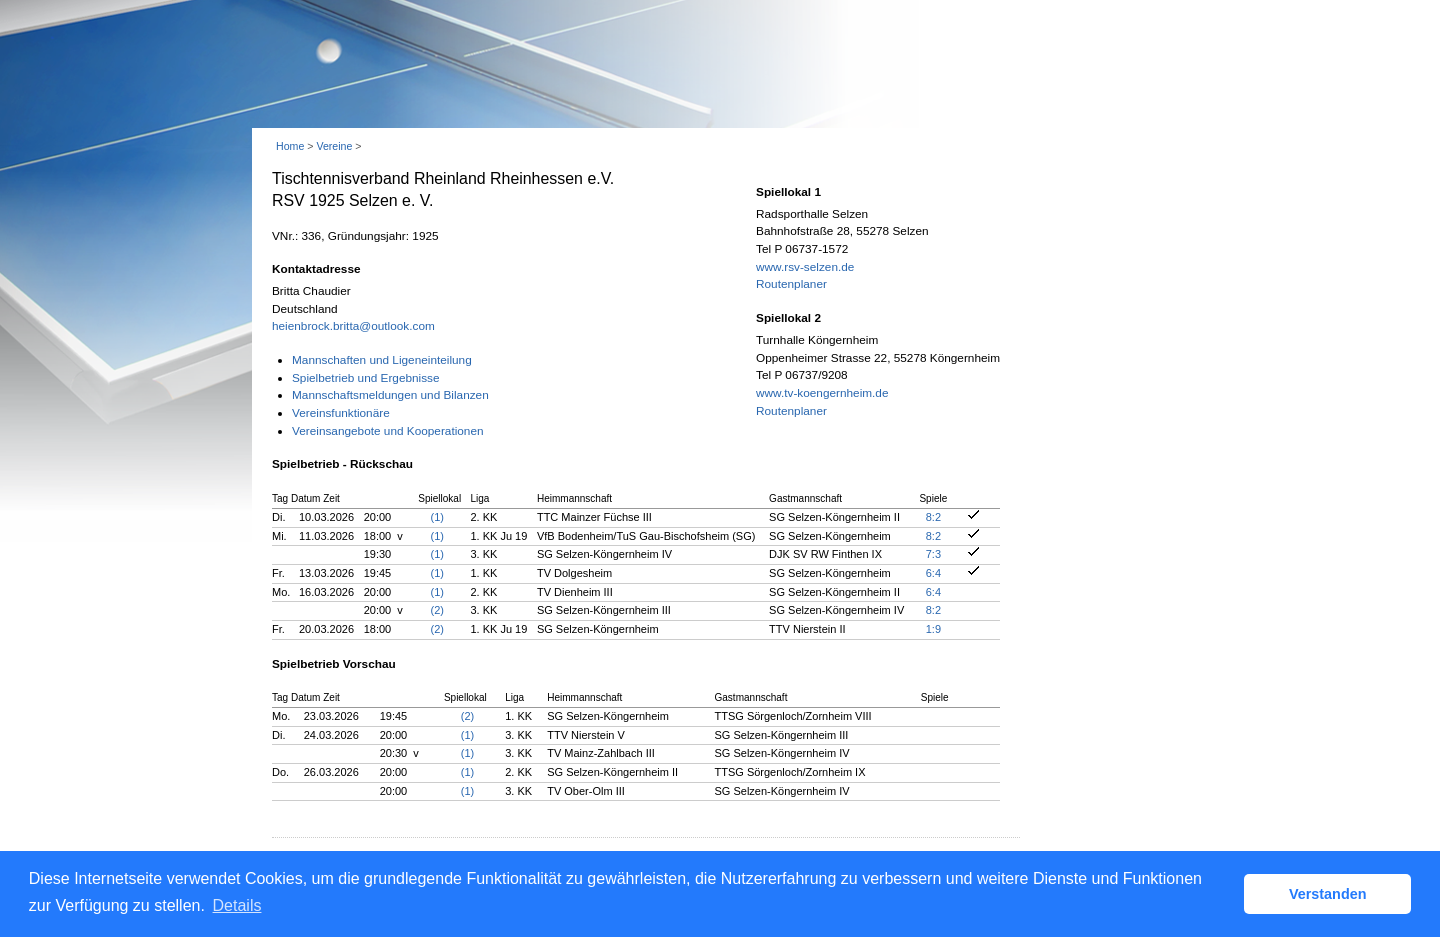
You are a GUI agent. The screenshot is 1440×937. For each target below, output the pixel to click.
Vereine (334, 146)
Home (290, 146)
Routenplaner (791, 284)
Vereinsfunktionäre (341, 413)
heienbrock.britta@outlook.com (353, 326)
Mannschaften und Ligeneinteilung (382, 360)
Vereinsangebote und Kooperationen (388, 431)
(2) (437, 610)
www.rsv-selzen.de (805, 267)
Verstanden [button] (1328, 894)
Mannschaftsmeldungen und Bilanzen (390, 395)
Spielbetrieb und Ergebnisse (366, 378)
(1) (437, 517)
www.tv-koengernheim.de (822, 393)
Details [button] (237, 905)
